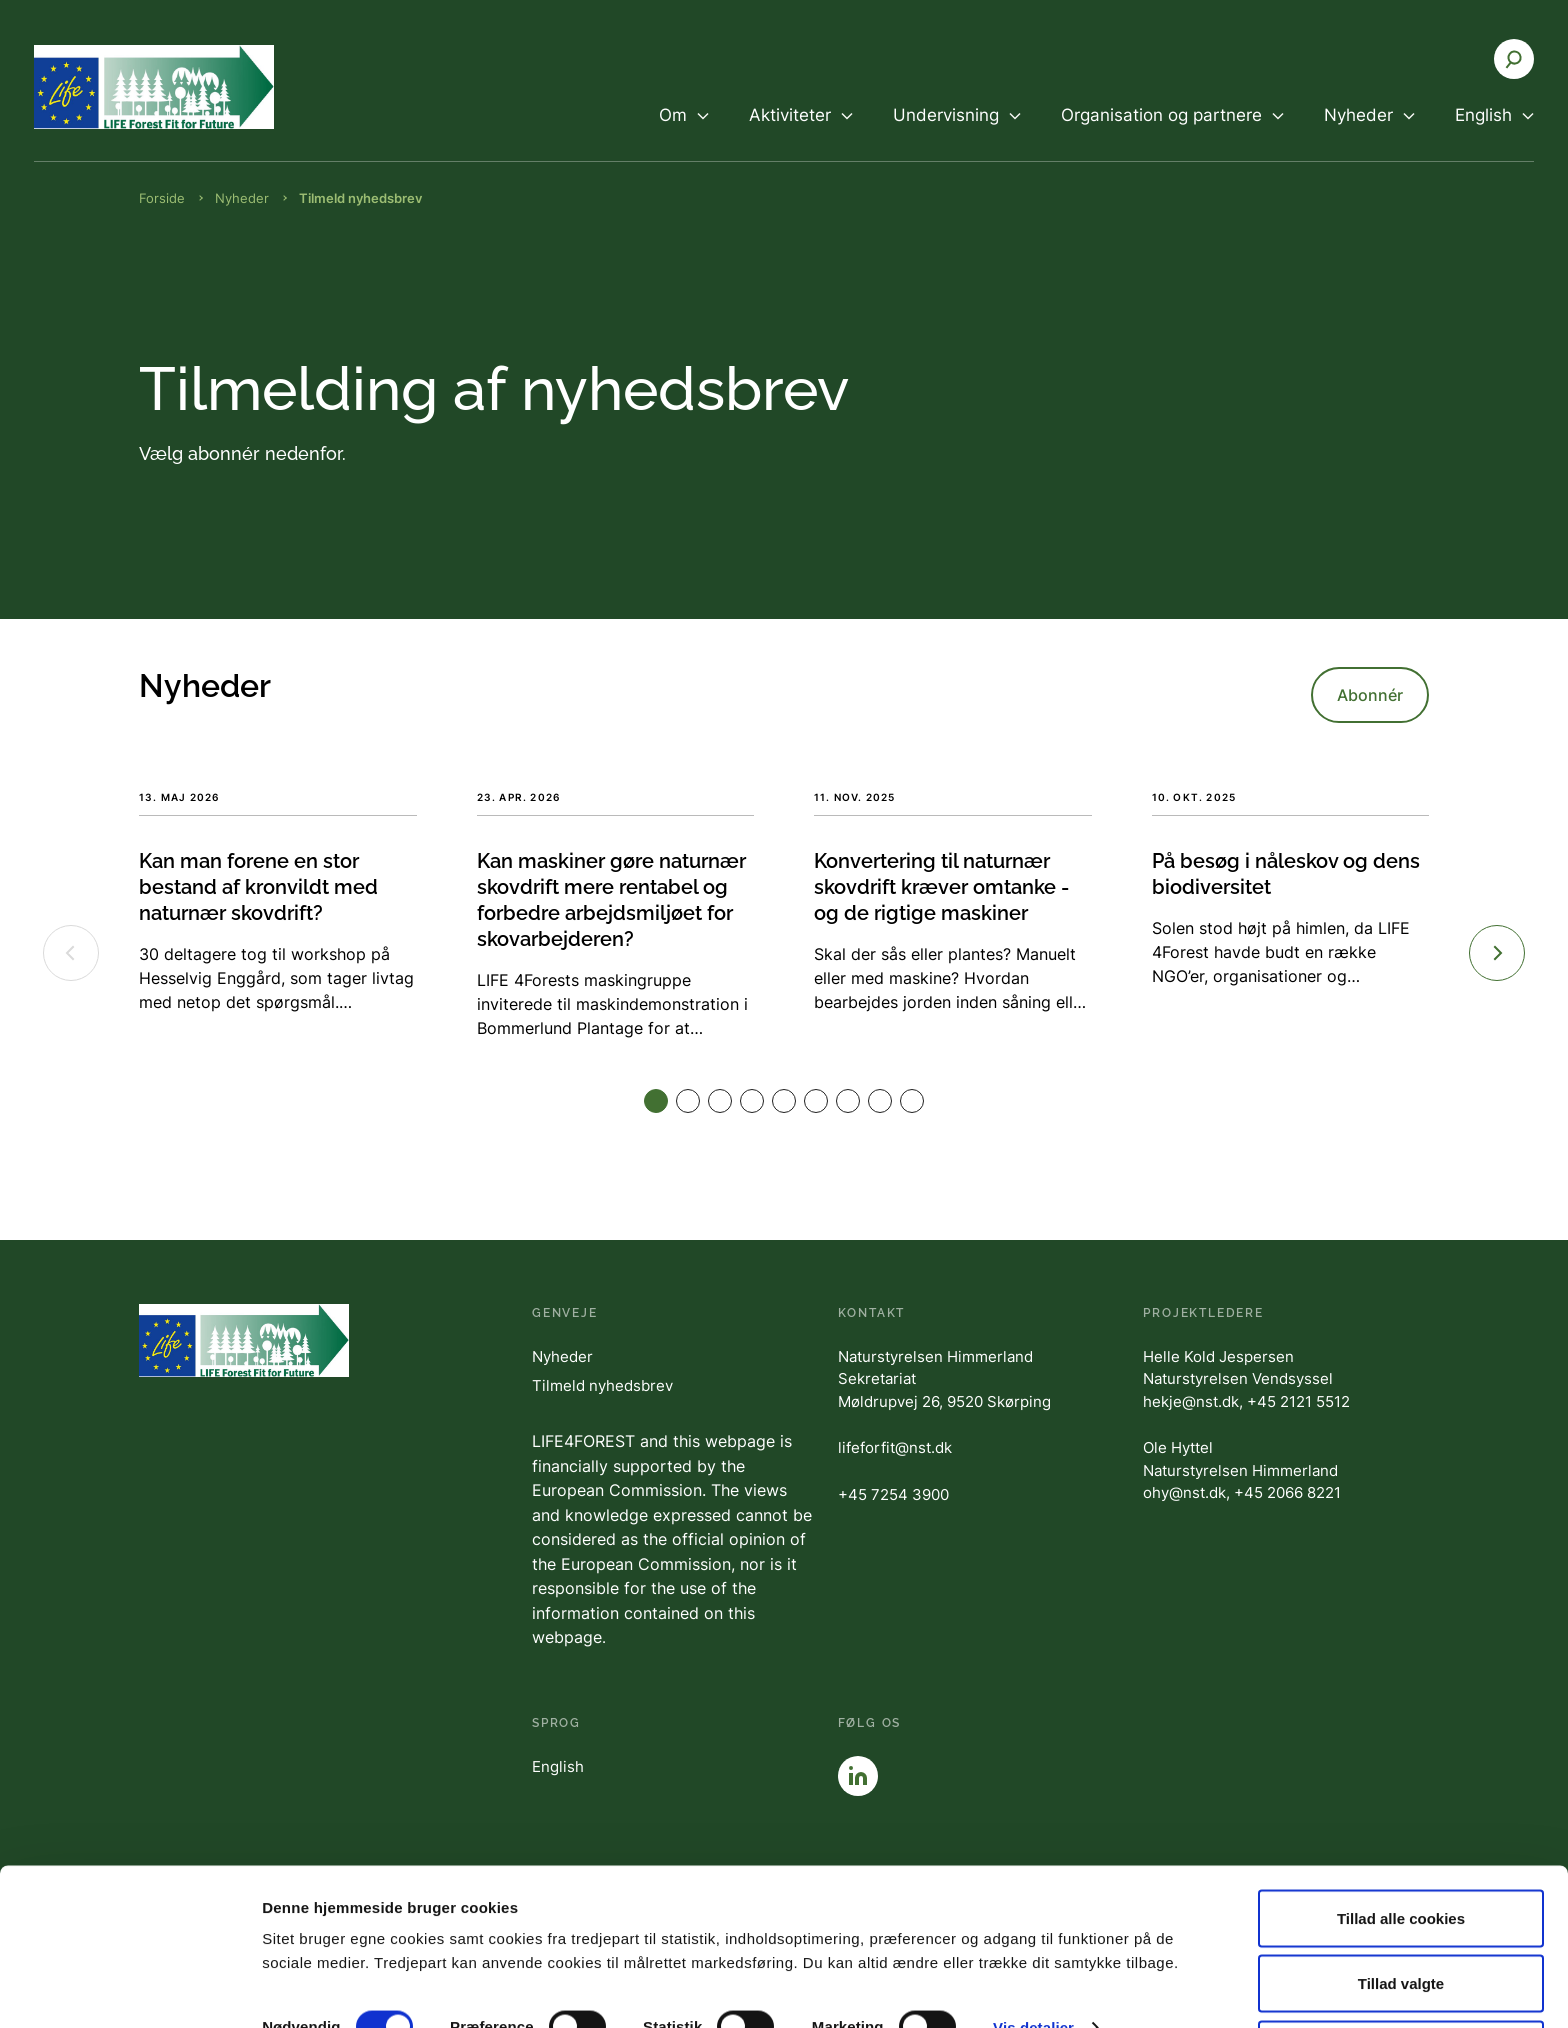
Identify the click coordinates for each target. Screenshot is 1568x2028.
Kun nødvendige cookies (1401, 1974)
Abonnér (1370, 695)
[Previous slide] (71, 953)
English (558, 1766)
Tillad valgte (1401, 1909)
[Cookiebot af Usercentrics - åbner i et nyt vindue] (129, 1989)
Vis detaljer (1033, 1952)
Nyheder (562, 1356)
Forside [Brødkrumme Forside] (162, 198)
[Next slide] (1497, 953)
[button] (656, 1101)
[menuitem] (684, 132)
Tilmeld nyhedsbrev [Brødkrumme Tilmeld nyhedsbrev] (360, 198)
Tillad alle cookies (1401, 1843)
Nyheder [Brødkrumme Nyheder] (242, 198)
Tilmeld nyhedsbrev (602, 1385)
